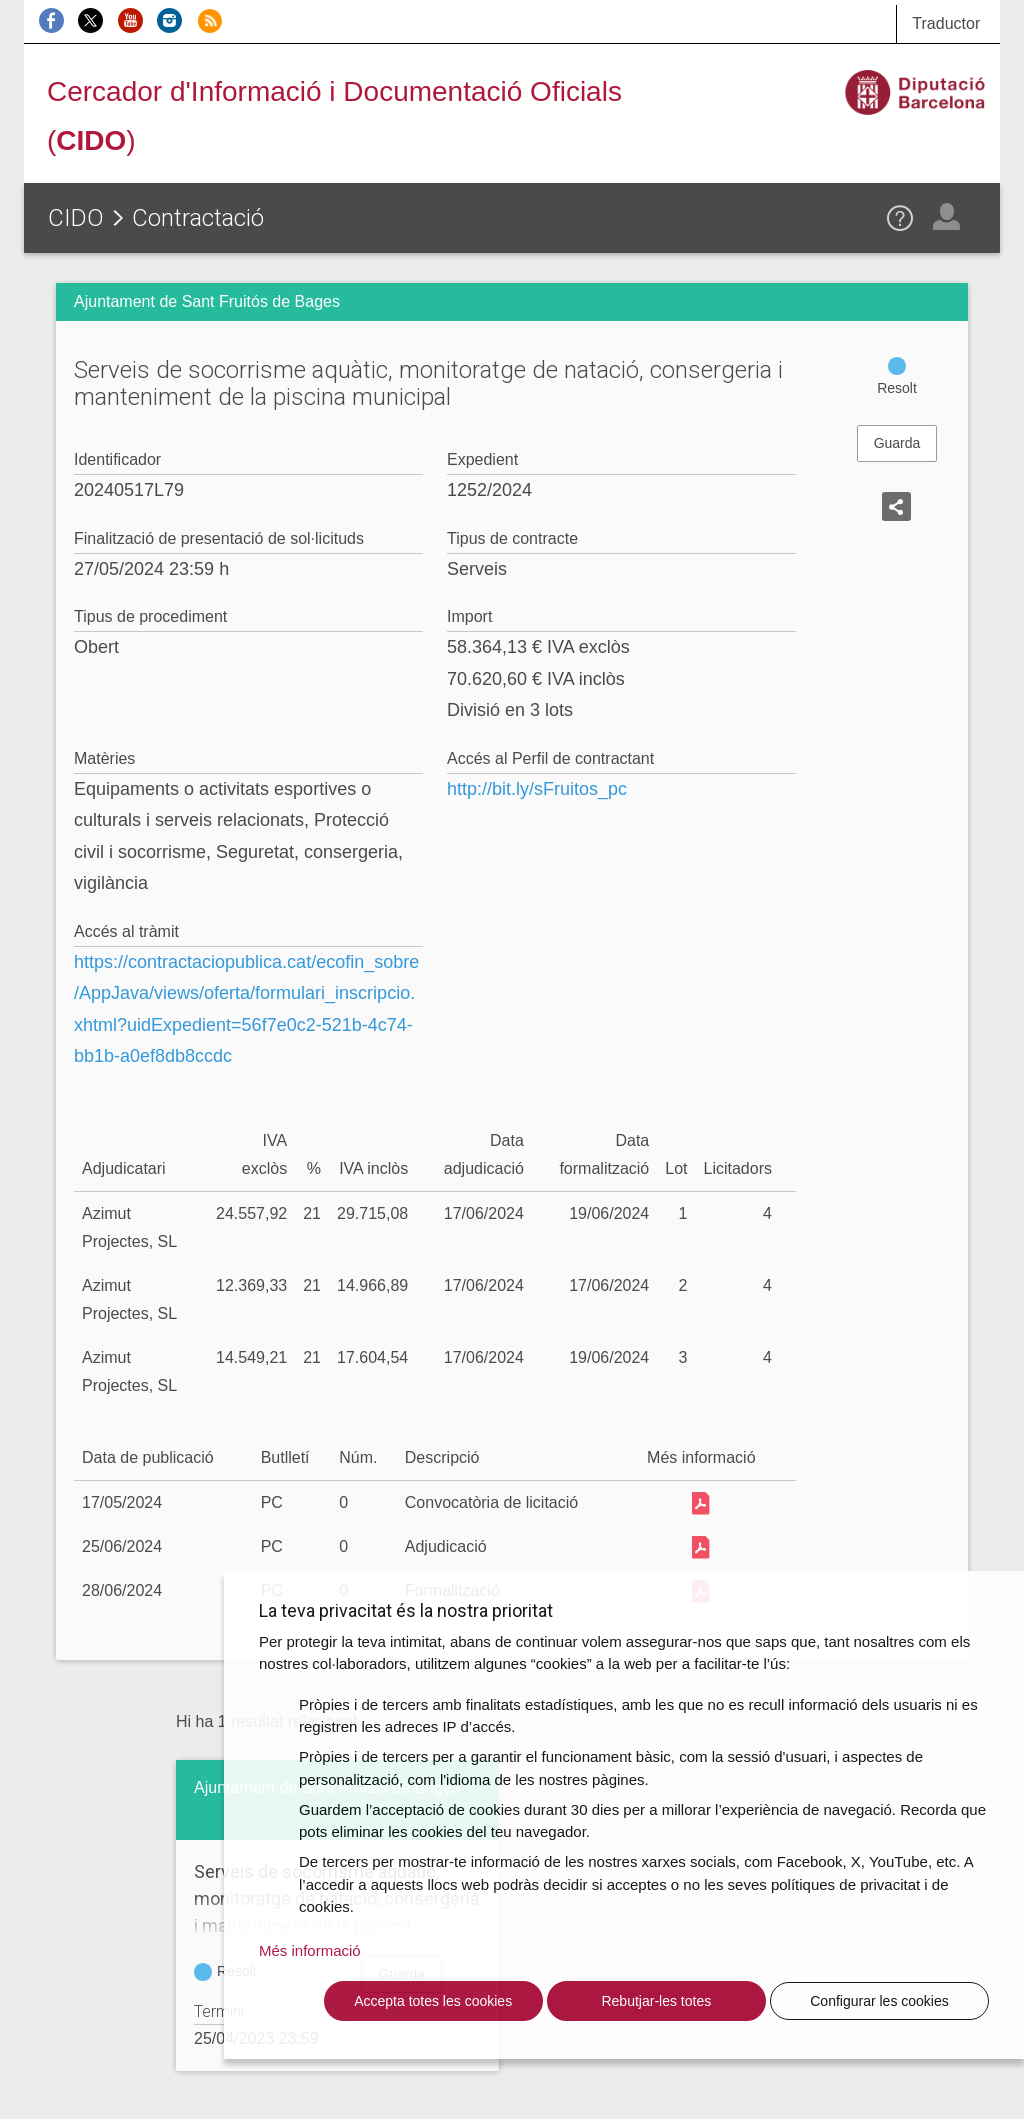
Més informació (310, 1950)
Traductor (946, 23)
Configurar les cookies (879, 2001)
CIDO (76, 218)
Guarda (897, 443)
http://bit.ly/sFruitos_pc (537, 789)
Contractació (198, 218)
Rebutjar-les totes (656, 2001)
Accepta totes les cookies (433, 2001)
